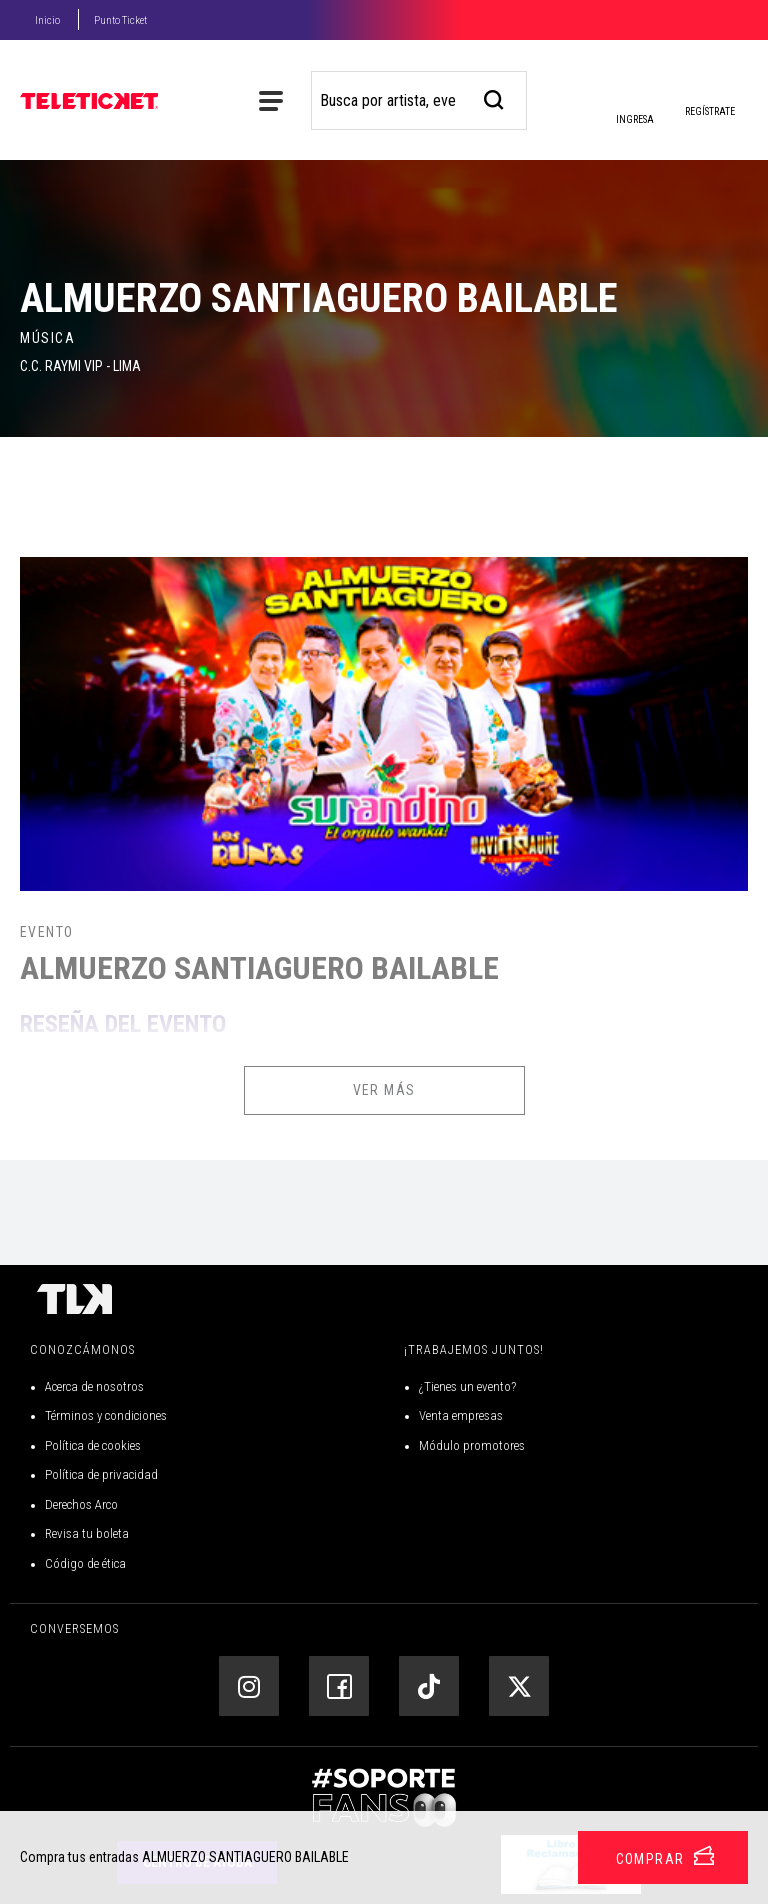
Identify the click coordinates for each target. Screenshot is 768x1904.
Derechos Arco (81, 1504)
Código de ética (85, 1563)
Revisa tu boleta (87, 1533)
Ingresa (634, 104)
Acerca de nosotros (94, 1386)
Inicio (47, 20)
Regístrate (710, 111)
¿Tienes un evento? (467, 1386)
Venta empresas (461, 1415)
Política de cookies (93, 1445)
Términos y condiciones (106, 1415)
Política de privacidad (101, 1474)
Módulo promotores (472, 1445)
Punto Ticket (120, 20)
